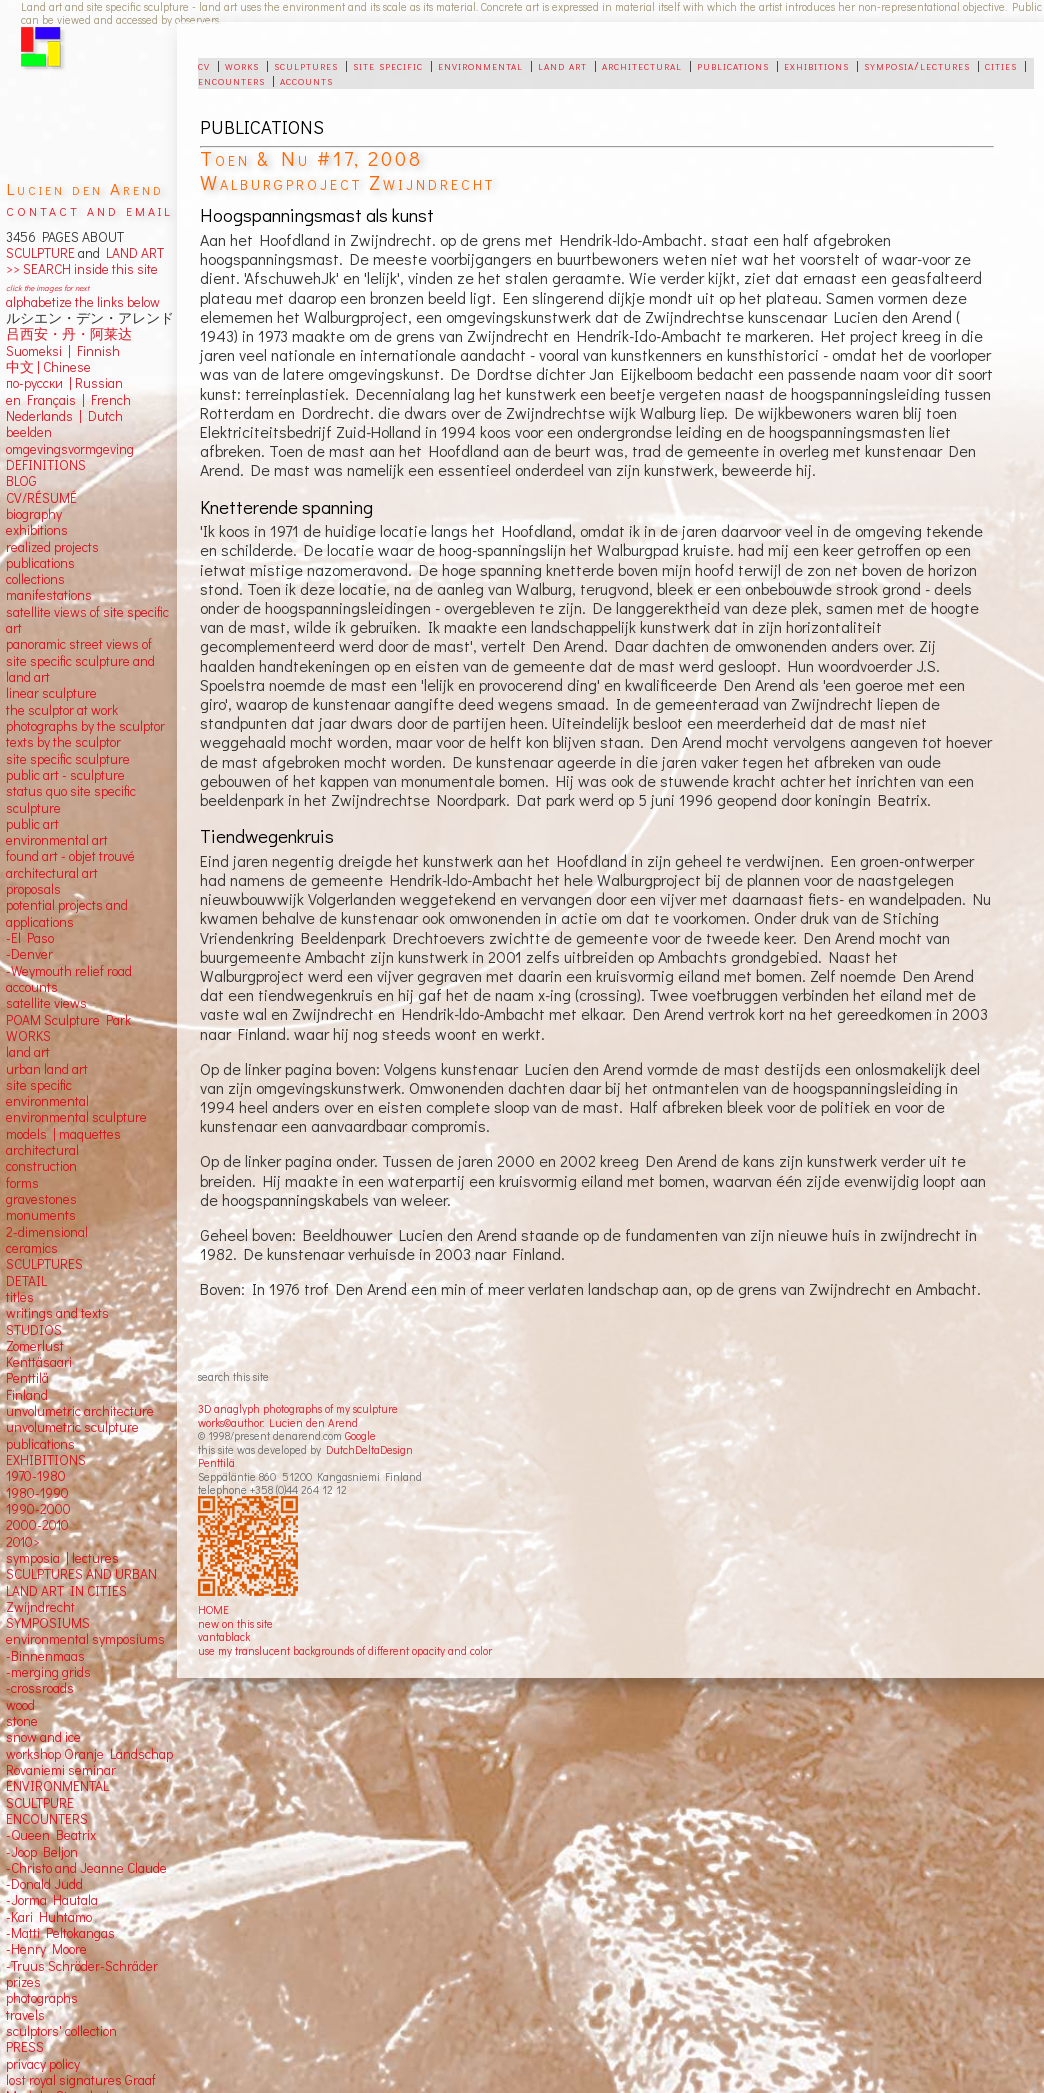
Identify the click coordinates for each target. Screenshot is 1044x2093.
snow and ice (43, 1737)
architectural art (52, 873)
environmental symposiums (85, 1639)
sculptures (306, 65)
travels (25, 2015)
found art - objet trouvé (70, 856)
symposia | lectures (62, 1558)
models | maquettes (63, 1134)
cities (1001, 65)
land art (562, 65)
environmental (480, 65)
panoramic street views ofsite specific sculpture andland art (80, 660)
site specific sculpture (68, 759)
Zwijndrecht (40, 1607)
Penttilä (216, 1462)
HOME (213, 1609)
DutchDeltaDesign (369, 1449)
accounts (306, 80)
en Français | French (68, 400)
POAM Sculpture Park (68, 1020)
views (70, 1003)
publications (733, 65)
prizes (23, 1982)
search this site (233, 1376)
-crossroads (40, 1688)
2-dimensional (47, 1232)
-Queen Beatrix (51, 1835)
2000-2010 (37, 1525)
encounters (231, 80)
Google (360, 1435)
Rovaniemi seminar (61, 1770)
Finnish (95, 351)
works (242, 65)
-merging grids (48, 1672)
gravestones (41, 1199)
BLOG (21, 481)
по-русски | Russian (64, 383)
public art (32, 824)
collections (35, 579)
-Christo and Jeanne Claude (86, 1868)
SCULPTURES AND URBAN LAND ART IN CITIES (81, 1582)
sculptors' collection (61, 2031)
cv (204, 65)
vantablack (224, 1636)
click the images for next (47, 287)
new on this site (235, 1623)
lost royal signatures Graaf (81, 2080)
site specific (388, 65)
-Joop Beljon (42, 1852)
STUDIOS (34, 1330)
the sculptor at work (62, 710)
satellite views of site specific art (87, 620)
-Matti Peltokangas (60, 1933)
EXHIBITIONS (46, 1460)
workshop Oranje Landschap (89, 1754)
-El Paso (30, 938)
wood (20, 1705)
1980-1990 (37, 1493)
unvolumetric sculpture (72, 1427)
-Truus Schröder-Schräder (82, 1966)
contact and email (89, 209)
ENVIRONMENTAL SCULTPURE (57, 1794)
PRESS (25, 2047)
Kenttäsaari (39, 1362)
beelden (29, 432)
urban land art (47, 1069)
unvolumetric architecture (80, 1411)
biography (34, 514)
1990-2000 (38, 1509)
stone (22, 1721)
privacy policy (43, 2064)
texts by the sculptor (63, 742)
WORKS (28, 1036)
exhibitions (816, 65)
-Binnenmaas (45, 1656)
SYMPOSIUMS (48, 1623)
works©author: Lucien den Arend (278, 1422)
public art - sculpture (65, 775)
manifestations (49, 595)
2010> (23, 1542)
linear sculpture (51, 693)
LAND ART (132, 253)
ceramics (32, 1248)
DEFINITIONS (46, 465)
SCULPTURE (40, 253)
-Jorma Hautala (52, 1900)
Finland (27, 1395)
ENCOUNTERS (47, 1819)
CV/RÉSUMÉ (41, 498)
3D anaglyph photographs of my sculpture (298, 1408)
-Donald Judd (44, 1884)
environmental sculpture (76, 1117)
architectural (642, 65)
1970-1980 (36, 1476)
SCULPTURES (44, 1264)
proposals (33, 889)
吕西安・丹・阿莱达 (69, 334)
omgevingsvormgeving (70, 449)
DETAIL (26, 1281)
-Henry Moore (46, 1949)
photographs (42, 1998)
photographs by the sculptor (85, 726)
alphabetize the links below (83, 302)
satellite (28, 1003)
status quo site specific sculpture (71, 799)
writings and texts (57, 1313)
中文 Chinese (48, 367)
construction (41, 1166)
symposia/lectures (917, 65)
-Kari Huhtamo (49, 1917)
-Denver (29, 954)
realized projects (52, 547)
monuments (41, 1215)
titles (20, 1297)
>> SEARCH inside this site (82, 269)
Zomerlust (35, 1346)
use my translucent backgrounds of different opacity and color (345, 1650)
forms (22, 1183)
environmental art (57, 840)
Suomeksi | (38, 351)
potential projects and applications (67, 913)
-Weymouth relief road (69, 971)
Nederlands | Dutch (64, 416)
